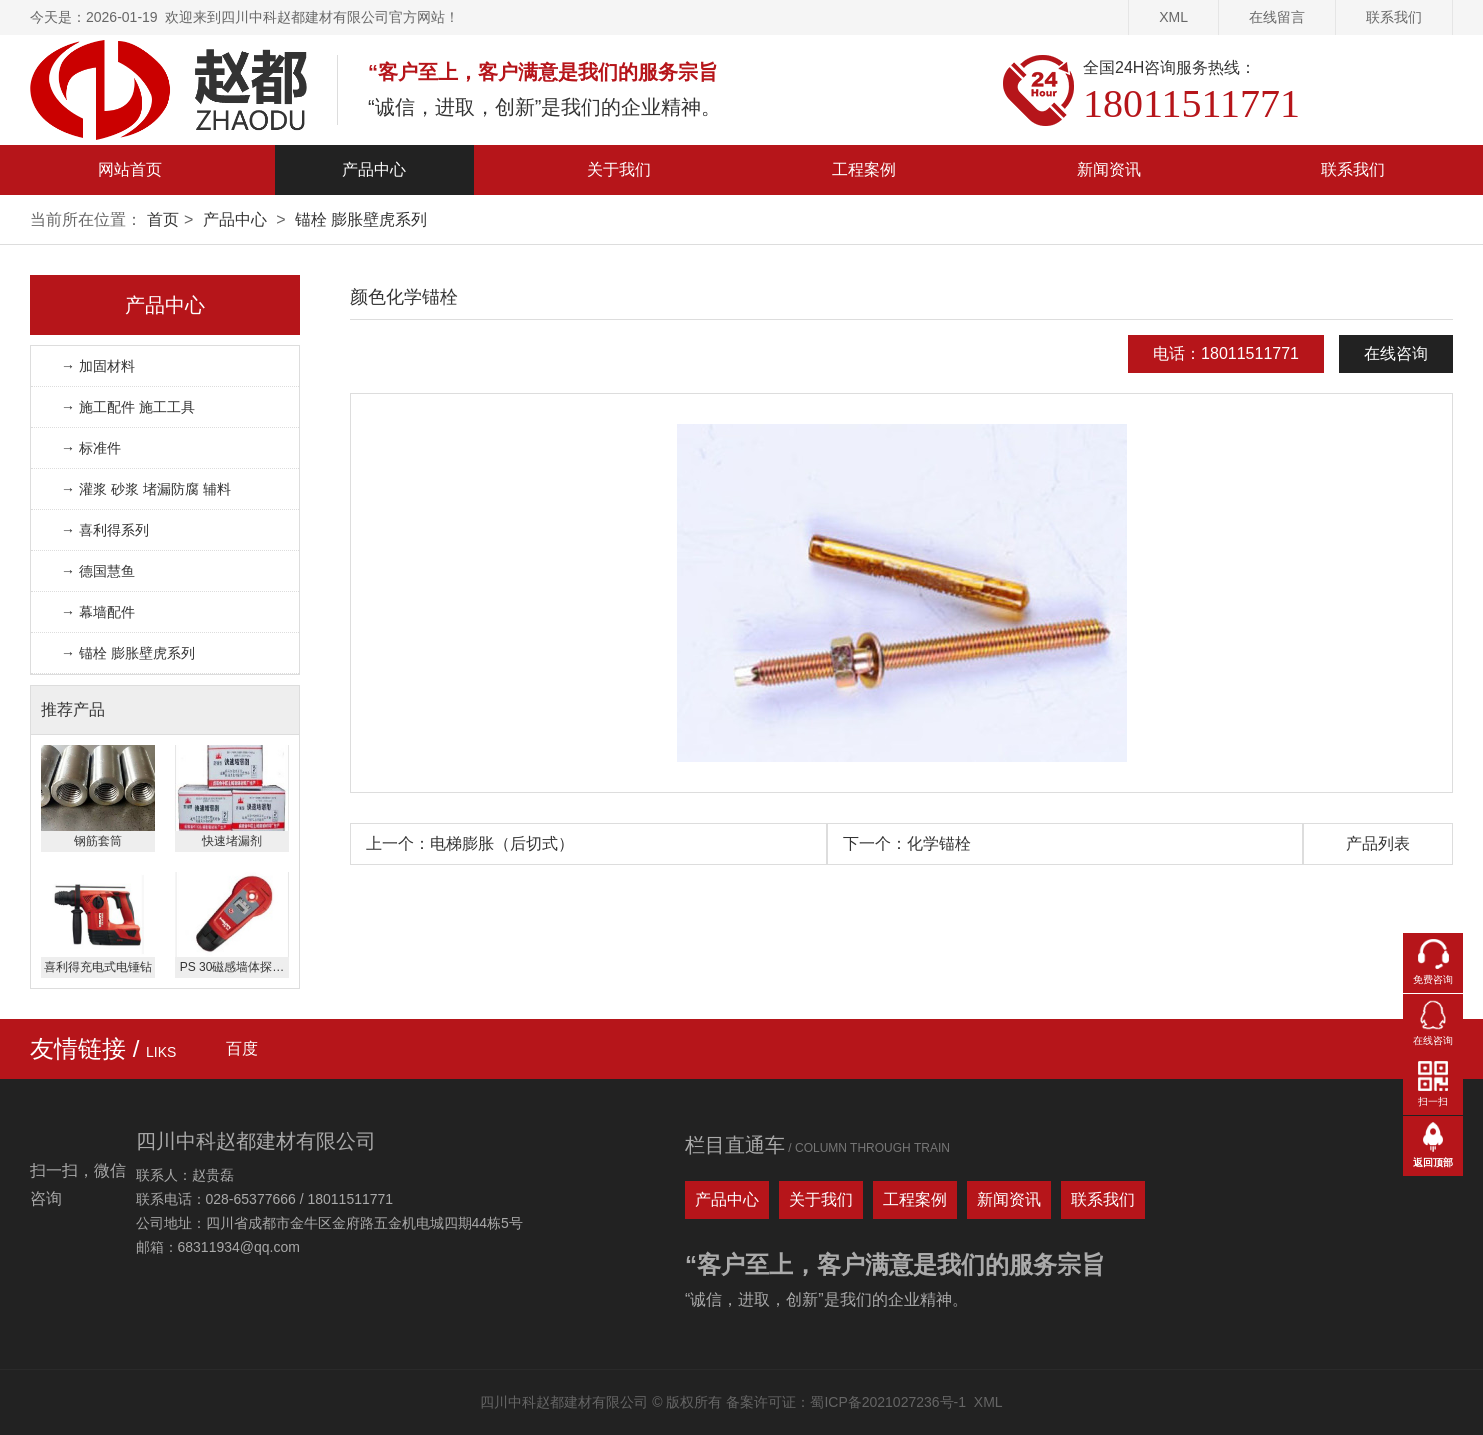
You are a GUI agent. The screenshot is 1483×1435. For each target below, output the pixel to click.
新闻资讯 (1109, 169)
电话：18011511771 (1226, 353)
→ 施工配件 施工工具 (128, 407)
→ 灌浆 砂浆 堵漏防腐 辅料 (146, 489)
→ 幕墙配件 (98, 612)
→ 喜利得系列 (105, 530)
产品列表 (1378, 843)
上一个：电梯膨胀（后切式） (470, 843)
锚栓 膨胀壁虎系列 (361, 219)
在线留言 (1277, 17)
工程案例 (864, 169)
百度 (242, 1048)
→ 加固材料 (98, 366)
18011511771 (1191, 103)
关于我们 (619, 169)
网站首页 (130, 169)
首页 (163, 219)
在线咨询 (1396, 353)
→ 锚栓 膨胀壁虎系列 (128, 653)
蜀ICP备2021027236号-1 (888, 1402)
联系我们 (1394, 17)
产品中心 (374, 169)
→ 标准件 (91, 448)
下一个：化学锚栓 (907, 843)
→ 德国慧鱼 (98, 571)
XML (1173, 17)
